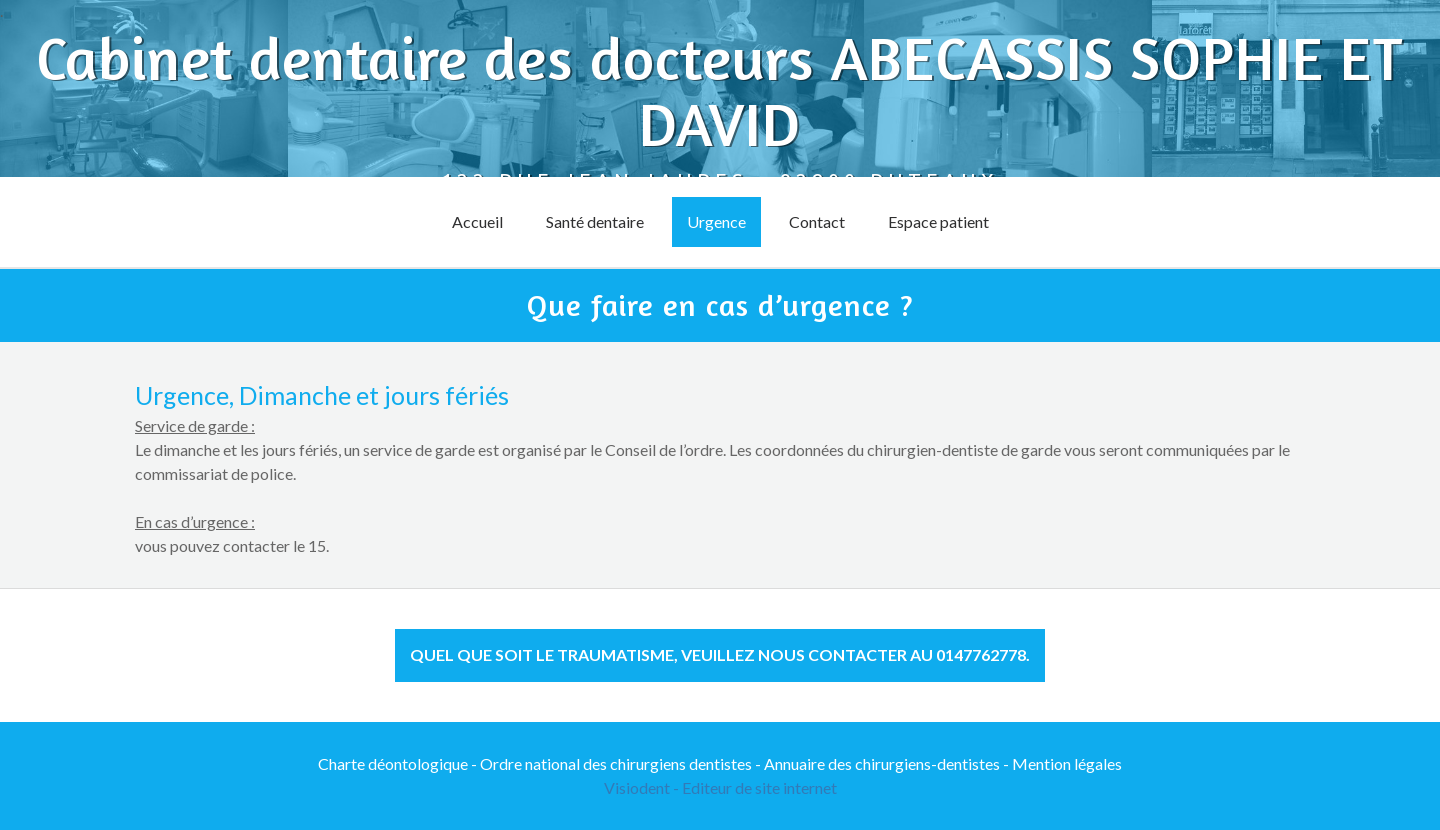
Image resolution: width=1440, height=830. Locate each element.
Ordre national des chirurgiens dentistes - (622, 763)
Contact (817, 221)
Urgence (716, 221)
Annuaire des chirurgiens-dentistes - (888, 763)
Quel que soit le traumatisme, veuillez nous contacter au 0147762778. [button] (720, 654)
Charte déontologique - (399, 763)
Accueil (477, 221)
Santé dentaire (595, 221)
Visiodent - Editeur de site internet (720, 787)
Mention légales (1067, 763)
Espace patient (938, 221)
